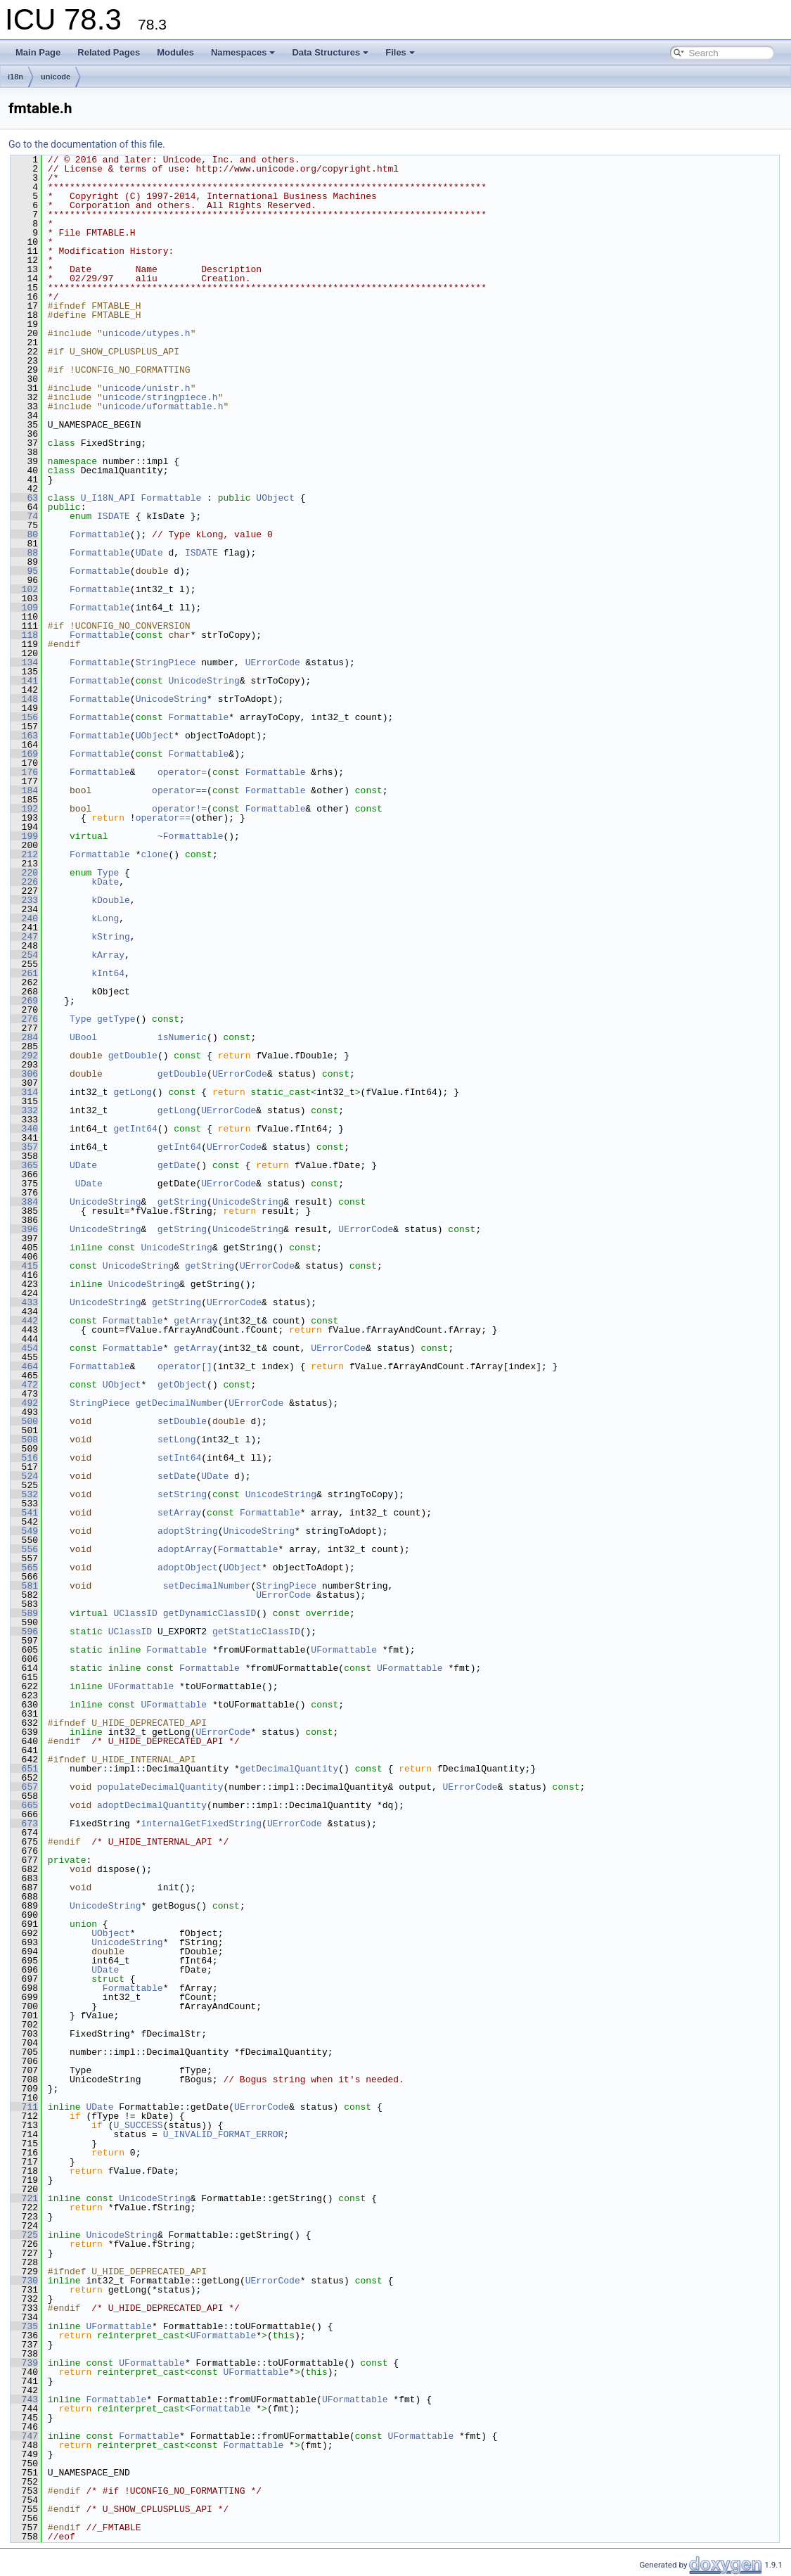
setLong (176, 1439)
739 (24, 2363)
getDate (176, 1165)
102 (24, 589)
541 (24, 1512)
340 (24, 1128)
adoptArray (184, 1549)
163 (24, 735)
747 (24, 2436)
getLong (132, 1092)
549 (24, 1531)
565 (24, 1567)
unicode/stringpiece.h (160, 397)
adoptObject (187, 1567)
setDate (176, 1476)
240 (24, 918)
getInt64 (135, 1128)
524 (24, 1476)
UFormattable (344, 1649)
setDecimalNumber (207, 1585)
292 (24, 1055)
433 (24, 1302)
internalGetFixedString (201, 1823)
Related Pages (108, 52)
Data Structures (330, 52)
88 (24, 552)
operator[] (184, 1366)
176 (24, 772)
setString (182, 1494)
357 (24, 1147)
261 (24, 973)
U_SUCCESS (137, 2125)
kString (110, 936)
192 (24, 808)
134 (24, 662)
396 (24, 1229)
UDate (149, 552)
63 (24, 498)
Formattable (171, 498)
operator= (182, 772)
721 (24, 2198)
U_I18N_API (108, 498)
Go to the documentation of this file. (86, 144)
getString (182, 1202)
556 (24, 1549)
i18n (15, 76)
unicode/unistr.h (147, 388)
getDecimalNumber (180, 1403)
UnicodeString (203, 680)
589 (24, 1613)
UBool (83, 1037)
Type (108, 872)
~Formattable (190, 836)
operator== (179, 790)
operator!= (179, 808)
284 (24, 1037)
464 (24, 1366)
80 (24, 534)
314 (24, 1092)
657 (24, 1787)
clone (154, 854)
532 (24, 1494)
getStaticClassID (256, 1631)
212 (24, 854)
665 (24, 1805)
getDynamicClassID (210, 1613)
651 (24, 1768)
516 (24, 1458)
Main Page (37, 52)
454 (24, 1348)
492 (24, 1403)
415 (24, 1266)
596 (24, 1631)
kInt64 (107, 973)
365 (24, 1165)
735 (24, 2326)
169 (24, 754)
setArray (179, 1512)
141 (24, 680)
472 (24, 1384)
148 (24, 699)
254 (24, 955)
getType (116, 1019)
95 (24, 571)
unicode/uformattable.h (163, 406)
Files (400, 52)
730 (24, 2280)
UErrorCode (272, 662)
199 (24, 836)
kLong (105, 918)
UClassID (135, 1613)
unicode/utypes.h (147, 333)
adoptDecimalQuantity (152, 1805)
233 (24, 900)
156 (24, 717)
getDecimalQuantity (289, 1768)
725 (24, 2235)
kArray (107, 955)
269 (24, 1000)
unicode (55, 76)
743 (24, 2399)
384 (24, 1202)
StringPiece (166, 662)
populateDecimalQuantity (160, 1787)
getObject (182, 1384)
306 (24, 1074)
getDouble (132, 1055)
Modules (175, 52)
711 (24, 2107)
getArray (195, 1320)
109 (24, 607)
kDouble (110, 900)
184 (24, 790)
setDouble (182, 1421)
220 (24, 872)
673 (24, 1823)
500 (24, 1421)
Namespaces (243, 52)
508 (24, 1439)
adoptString (187, 1531)
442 (24, 1320)
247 (24, 936)
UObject (275, 498)
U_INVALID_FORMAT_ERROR (223, 2134)
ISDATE (113, 516)
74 (24, 516)
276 (24, 1019)
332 (24, 1110)
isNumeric (182, 1037)
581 (24, 1585)
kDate (105, 882)
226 (24, 882)
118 (24, 635)
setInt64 (179, 1458)
